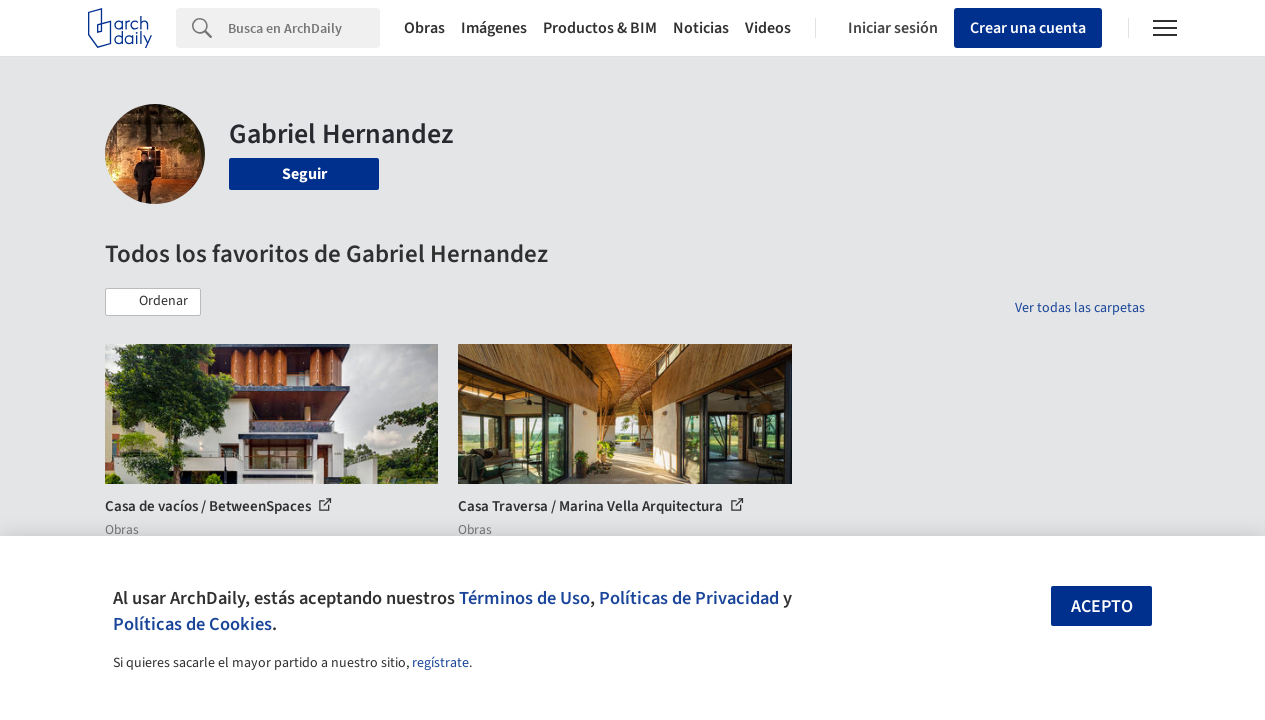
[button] (153, 302)
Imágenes (494, 28)
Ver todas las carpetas (1080, 308)
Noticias (701, 28)
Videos (768, 28)
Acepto (1102, 606)
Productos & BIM (600, 28)
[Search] (304, 28)
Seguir (304, 174)
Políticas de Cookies (192, 624)
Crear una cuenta (1028, 28)
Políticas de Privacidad (689, 598)
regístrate (440, 663)
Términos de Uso (524, 598)
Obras (424, 28)
